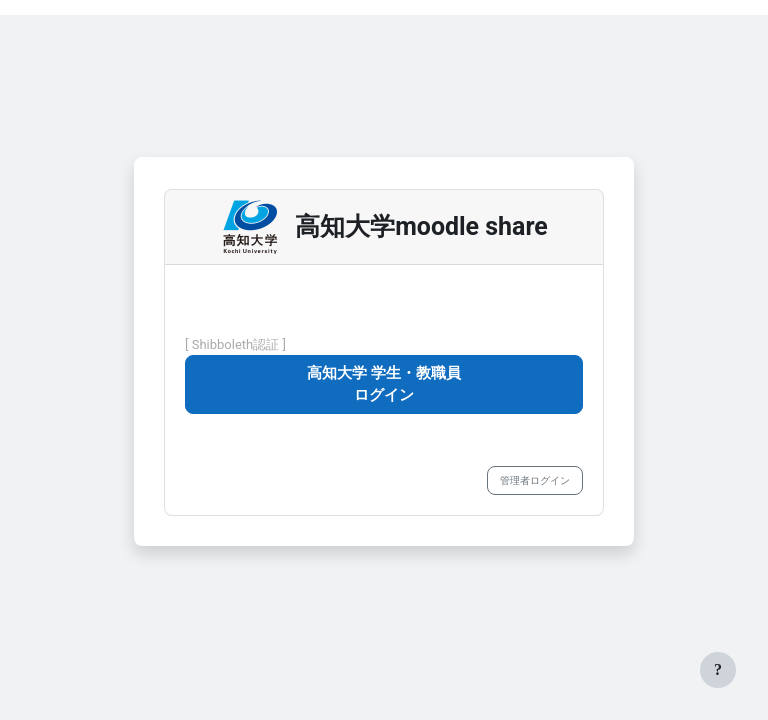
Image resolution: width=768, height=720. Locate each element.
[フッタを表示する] (718, 670)
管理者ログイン (535, 480)
